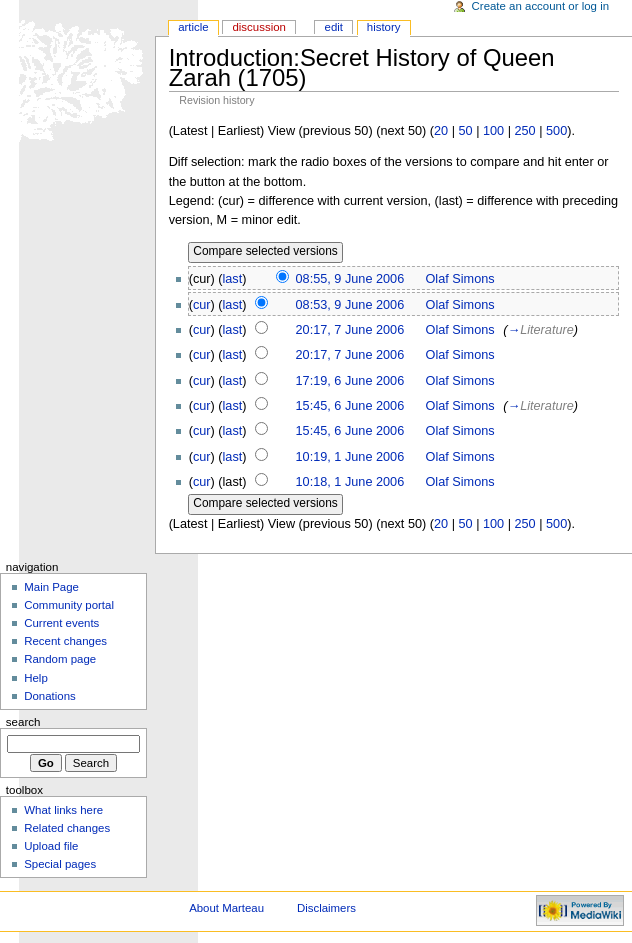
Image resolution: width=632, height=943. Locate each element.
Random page (60, 659)
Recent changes (65, 641)
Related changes (67, 828)
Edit (334, 27)
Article (193, 27)
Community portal (69, 605)
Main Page (51, 587)
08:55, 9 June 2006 (350, 279)
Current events (61, 623)
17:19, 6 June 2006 (350, 381)
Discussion (258, 27)
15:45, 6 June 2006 (350, 406)
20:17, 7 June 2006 (350, 330)
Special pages (60, 864)
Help (36, 678)
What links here (63, 810)
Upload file (51, 846)
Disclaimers (326, 908)
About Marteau (226, 908)
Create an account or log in (541, 6)
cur (202, 305)
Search (23, 722)
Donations (50, 696)
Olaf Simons (460, 279)
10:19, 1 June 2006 (350, 457)
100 (493, 131)
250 (525, 131)
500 (556, 131)
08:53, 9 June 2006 (350, 305)
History (384, 27)
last (233, 279)
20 (441, 131)
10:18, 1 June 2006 (350, 482)
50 (465, 131)
